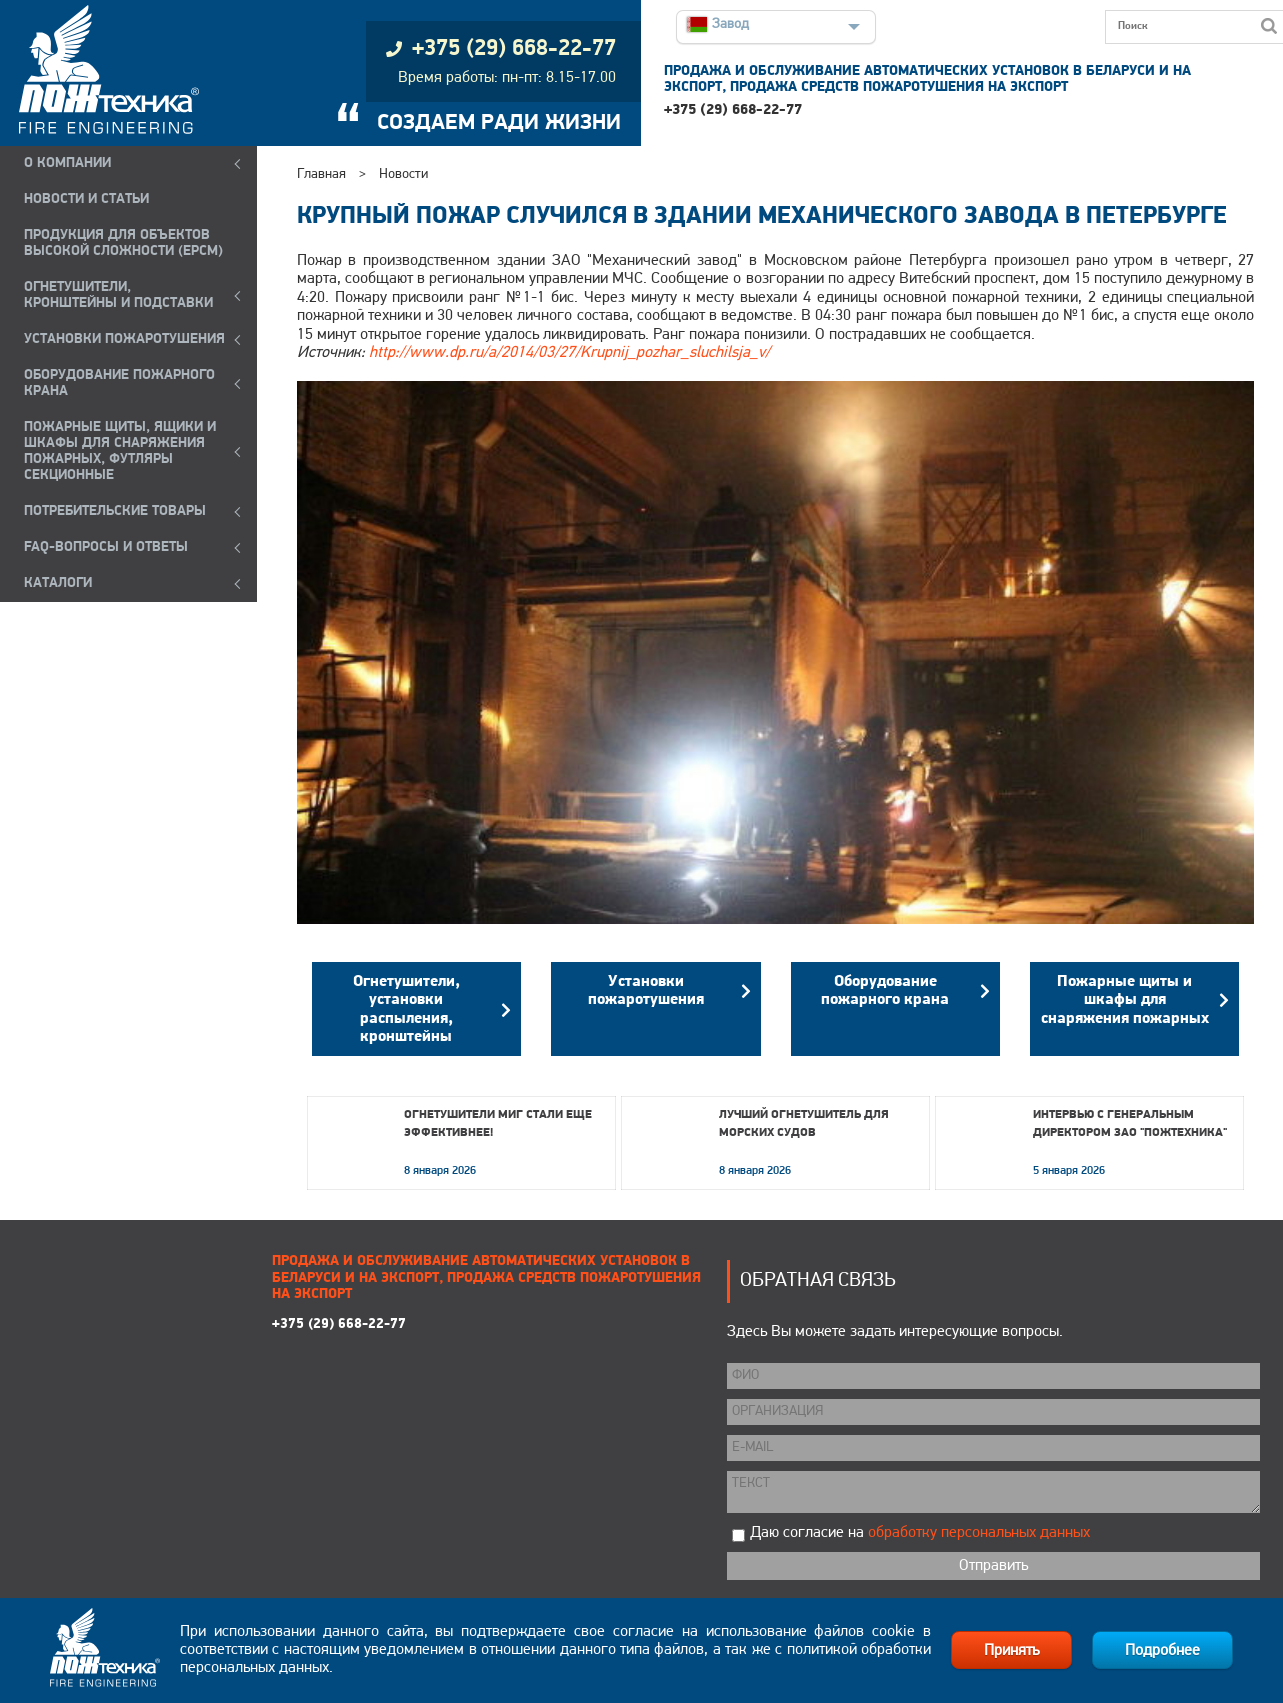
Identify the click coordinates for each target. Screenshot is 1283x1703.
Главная (321, 174)
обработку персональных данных (979, 1533)
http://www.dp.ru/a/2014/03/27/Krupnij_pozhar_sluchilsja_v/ (569, 353)
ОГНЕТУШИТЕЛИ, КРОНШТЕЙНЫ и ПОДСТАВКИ (118, 295)
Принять (1011, 1651)
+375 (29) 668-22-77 (733, 110)
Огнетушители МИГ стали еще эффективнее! (498, 1124)
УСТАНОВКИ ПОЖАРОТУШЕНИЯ (124, 339)
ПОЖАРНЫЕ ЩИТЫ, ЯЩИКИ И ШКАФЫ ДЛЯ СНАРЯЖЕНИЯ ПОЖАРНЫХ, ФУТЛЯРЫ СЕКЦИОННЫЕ (120, 451)
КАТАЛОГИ (58, 583)
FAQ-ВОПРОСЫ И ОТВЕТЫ (106, 547)
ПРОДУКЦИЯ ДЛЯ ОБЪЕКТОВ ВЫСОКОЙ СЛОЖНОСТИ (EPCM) (123, 243)
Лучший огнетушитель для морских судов (804, 1124)
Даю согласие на (920, 1533)
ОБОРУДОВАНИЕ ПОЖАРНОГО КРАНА (119, 383)
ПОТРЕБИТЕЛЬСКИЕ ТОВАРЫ (115, 511)
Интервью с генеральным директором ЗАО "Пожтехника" (1130, 1124)
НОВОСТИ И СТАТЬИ (86, 199)
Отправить (993, 1566)
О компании (67, 163)
